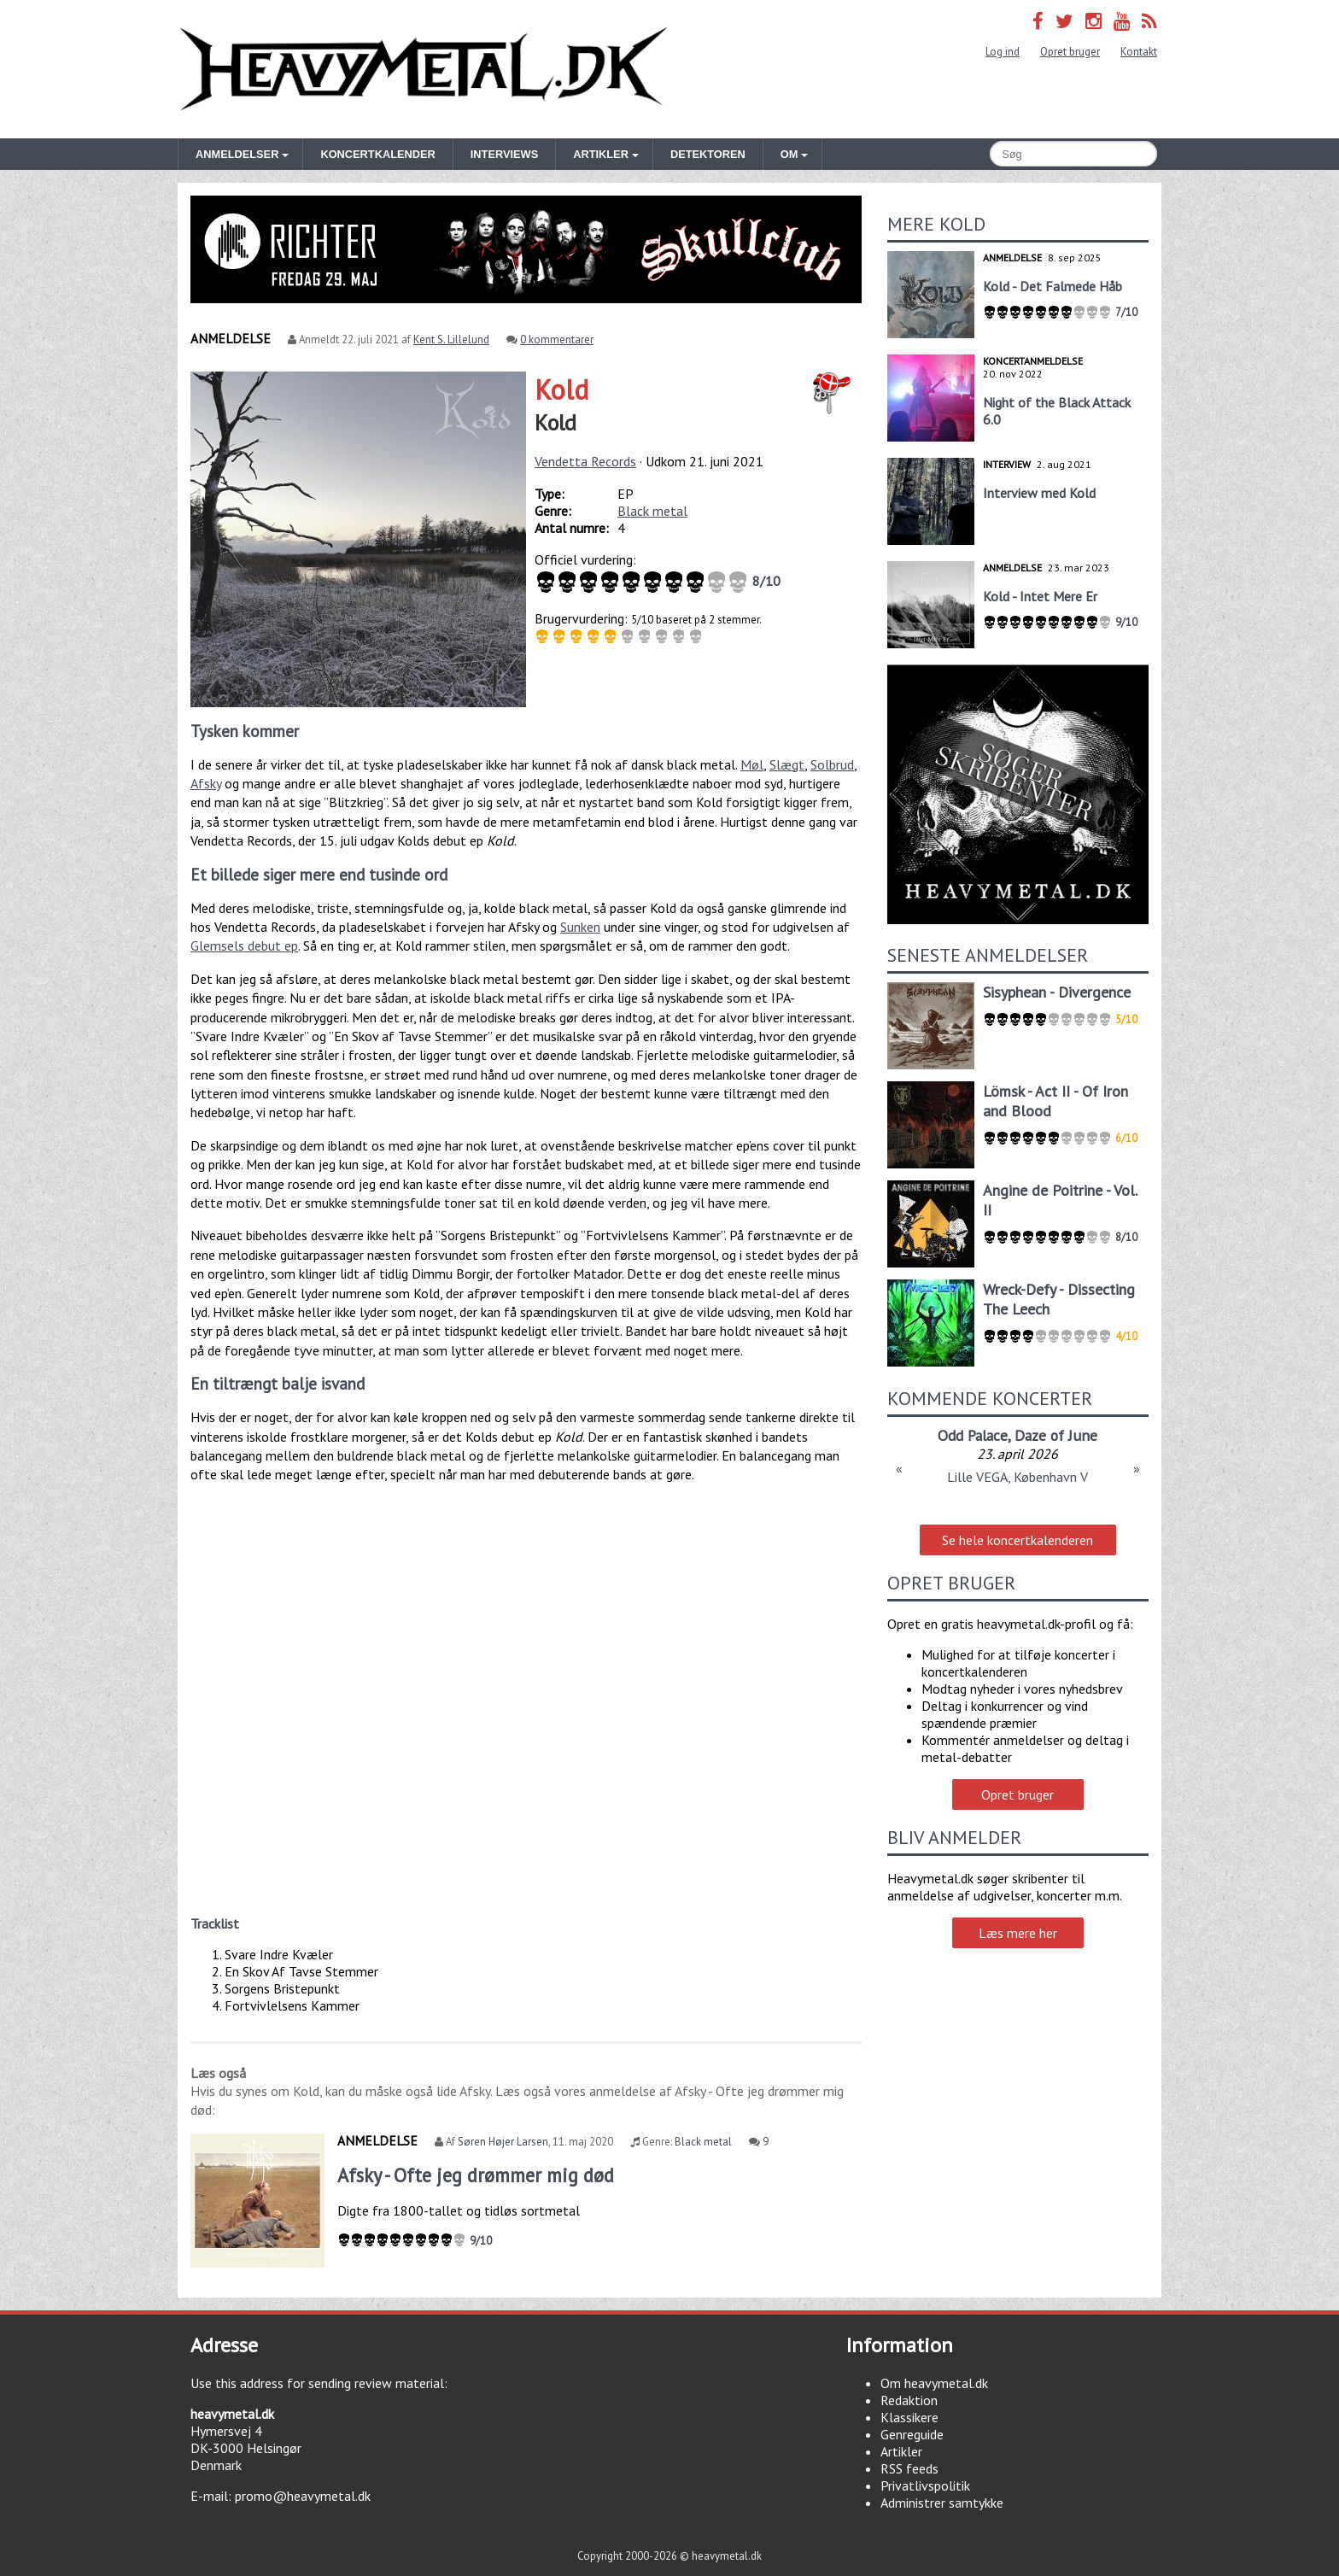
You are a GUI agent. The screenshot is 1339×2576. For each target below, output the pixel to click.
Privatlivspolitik (925, 2485)
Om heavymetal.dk (934, 2383)
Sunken (580, 926)
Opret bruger (1070, 51)
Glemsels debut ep (244, 945)
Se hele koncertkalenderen (1017, 1540)
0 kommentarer (556, 339)
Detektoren (708, 154)
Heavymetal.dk (424, 69)
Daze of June (1055, 1435)
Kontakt (1138, 51)
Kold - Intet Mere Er (1040, 596)
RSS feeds (909, 2468)
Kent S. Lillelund (451, 339)
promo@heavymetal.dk (303, 2495)
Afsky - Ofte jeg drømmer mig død (475, 2175)
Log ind (1002, 51)
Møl (751, 764)
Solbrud (832, 764)
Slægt (786, 764)
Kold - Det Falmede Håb (1052, 286)
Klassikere (909, 2417)
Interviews (504, 154)
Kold (561, 389)
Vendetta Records (585, 461)
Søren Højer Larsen (503, 2141)
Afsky (205, 783)
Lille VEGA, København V (1017, 1476)
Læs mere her (1018, 1932)
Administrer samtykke (941, 2502)
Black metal (652, 510)
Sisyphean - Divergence (1057, 992)
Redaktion (909, 2400)
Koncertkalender (377, 154)
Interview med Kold (1039, 492)
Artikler (901, 2451)
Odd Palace (973, 1435)
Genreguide (912, 2434)
